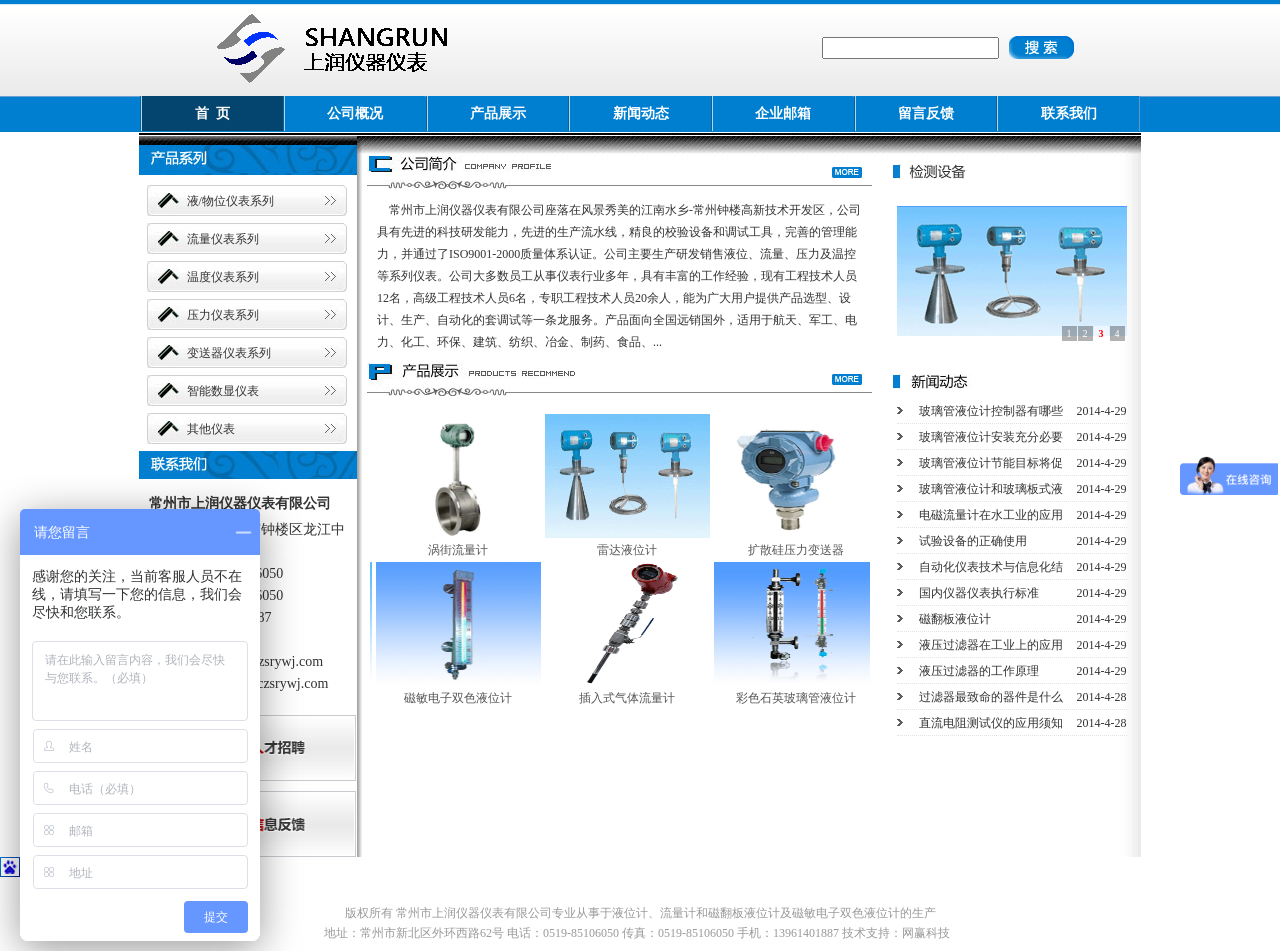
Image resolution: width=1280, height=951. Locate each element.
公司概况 (355, 113)
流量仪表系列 (223, 239)
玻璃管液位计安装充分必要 (991, 437)
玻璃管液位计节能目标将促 (991, 463)
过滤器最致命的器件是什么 (991, 697)
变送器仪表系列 (229, 353)
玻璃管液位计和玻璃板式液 (991, 489)
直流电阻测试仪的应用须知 (991, 723)
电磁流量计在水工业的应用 (991, 515)
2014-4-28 (1102, 697)
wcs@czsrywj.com (276, 683)
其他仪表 (211, 429)
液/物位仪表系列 (230, 201)
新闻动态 (641, 113)
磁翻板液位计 (955, 619)
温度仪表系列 (223, 277)
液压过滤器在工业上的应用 (991, 645)
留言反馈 (926, 113)
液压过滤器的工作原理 (979, 671)
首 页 (212, 113)
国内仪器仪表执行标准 (979, 593)
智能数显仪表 (223, 391)
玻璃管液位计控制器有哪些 (991, 411)
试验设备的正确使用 (973, 541)
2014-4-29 (1102, 411)
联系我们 (1069, 113)
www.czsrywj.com (271, 661)
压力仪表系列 (223, 315)
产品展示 (498, 113)
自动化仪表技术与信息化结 (991, 567)
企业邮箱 (783, 113)
